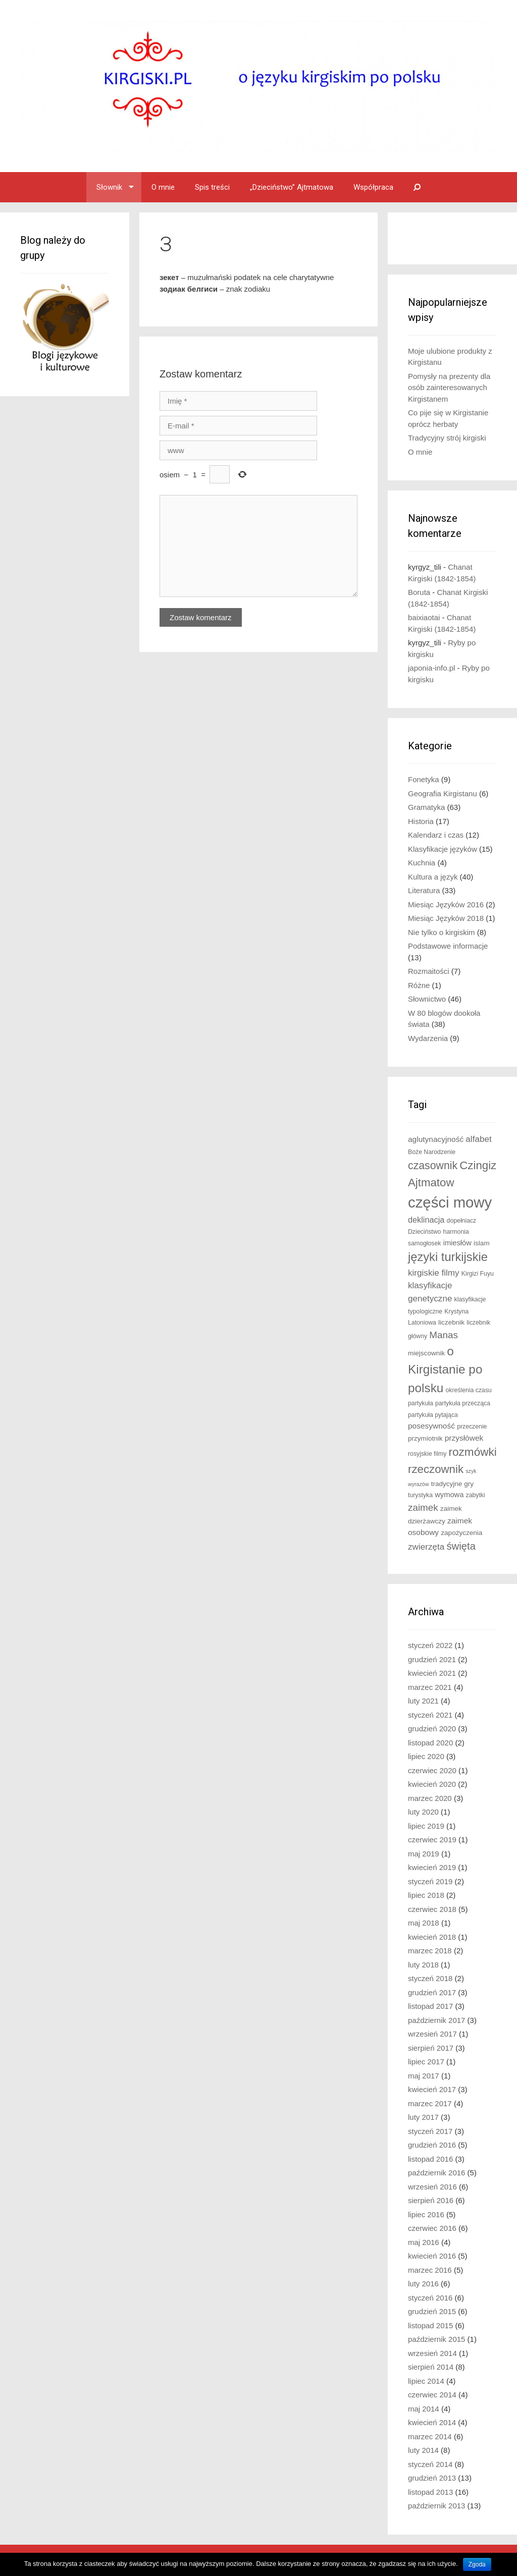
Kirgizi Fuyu (477, 1273)
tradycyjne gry (452, 1484)
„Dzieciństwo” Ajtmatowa (291, 187)
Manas (443, 1335)
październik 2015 (436, 2339)
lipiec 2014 (426, 2381)
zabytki (475, 1495)
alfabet (478, 1139)
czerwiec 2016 (432, 2228)
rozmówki (473, 1452)
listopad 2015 (430, 2325)
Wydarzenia (428, 1038)
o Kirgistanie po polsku (445, 1369)
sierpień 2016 (430, 2200)
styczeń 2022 (430, 1645)
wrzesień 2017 (432, 2034)
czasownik (432, 1166)
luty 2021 (423, 1700)
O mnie (163, 187)
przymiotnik (425, 1438)
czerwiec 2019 (432, 1839)
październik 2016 (436, 2172)
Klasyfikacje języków (442, 849)
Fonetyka (423, 779)
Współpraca (373, 187)
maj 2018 (423, 1923)
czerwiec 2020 (432, 1770)
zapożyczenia (461, 1533)
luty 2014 (423, 2450)
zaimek (423, 1507)
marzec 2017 (430, 2103)
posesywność (431, 1425)
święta (461, 1546)
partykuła (420, 1403)
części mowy (450, 1202)
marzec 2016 (430, 2270)
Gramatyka (426, 807)
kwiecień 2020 (432, 1784)
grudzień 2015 (432, 2311)
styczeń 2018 (430, 1978)
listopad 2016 (430, 2159)
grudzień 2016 (432, 2145)
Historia (421, 821)
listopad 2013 (430, 2492)
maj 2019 (423, 1853)
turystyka (420, 1495)
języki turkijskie (448, 1257)
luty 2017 (423, 2117)
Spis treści (212, 187)
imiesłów (457, 1243)
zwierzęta (426, 1547)
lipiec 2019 (426, 1826)
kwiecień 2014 (432, 2422)
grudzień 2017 (432, 1992)
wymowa (449, 1495)
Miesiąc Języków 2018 (446, 918)
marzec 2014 (430, 2436)
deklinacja (426, 1219)
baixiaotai (424, 617)
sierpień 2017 (430, 2048)
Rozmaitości (428, 971)
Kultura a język (432, 876)
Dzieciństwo (424, 1231)
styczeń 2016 (430, 2297)
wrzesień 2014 (432, 2353)
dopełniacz (462, 1220)
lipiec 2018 (426, 1895)
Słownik (109, 187)
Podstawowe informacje (448, 946)
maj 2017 (423, 2075)
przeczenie (472, 1426)
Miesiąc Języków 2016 (446, 904)
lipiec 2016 (426, 2214)
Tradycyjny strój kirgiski (447, 437)
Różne (419, 985)
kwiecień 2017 (432, 2089)
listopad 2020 (430, 1742)
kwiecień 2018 (432, 1937)
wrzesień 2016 (432, 2186)
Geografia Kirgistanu (442, 793)
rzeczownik (435, 1469)
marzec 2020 (430, 1798)
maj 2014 (423, 2408)
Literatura (424, 890)
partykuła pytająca (433, 1414)
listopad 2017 (430, 2006)
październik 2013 (436, 2505)
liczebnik (451, 1322)
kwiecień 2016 (432, 2256)
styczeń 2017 (430, 2131)
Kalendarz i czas (435, 835)
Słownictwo (427, 999)
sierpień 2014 (430, 2367)
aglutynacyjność (435, 1139)
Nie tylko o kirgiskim (441, 932)
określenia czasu (469, 1390)
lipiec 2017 (426, 2061)
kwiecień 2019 (432, 1867)
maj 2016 (423, 2242)
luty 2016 (423, 2283)
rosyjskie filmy (427, 1453)
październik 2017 (436, 2020)
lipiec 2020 (426, 1756)
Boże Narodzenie (431, 1152)
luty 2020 (423, 1811)
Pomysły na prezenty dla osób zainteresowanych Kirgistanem (449, 387)
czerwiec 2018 (432, 1909)
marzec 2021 (430, 1687)
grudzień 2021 (432, 1659)
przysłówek (464, 1438)
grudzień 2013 (432, 2478)
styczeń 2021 (430, 1715)
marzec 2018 (430, 1950)
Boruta (419, 592)
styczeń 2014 (430, 2464)
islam (482, 1243)
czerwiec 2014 (432, 2394)
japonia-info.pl (431, 668)
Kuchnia (421, 862)
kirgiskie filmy (433, 1273)
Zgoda (477, 2564)
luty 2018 (423, 1964)
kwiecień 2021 (432, 1673)
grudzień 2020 (432, 1728)
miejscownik (426, 1353)
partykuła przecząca (462, 1403)
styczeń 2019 (430, 1881)
